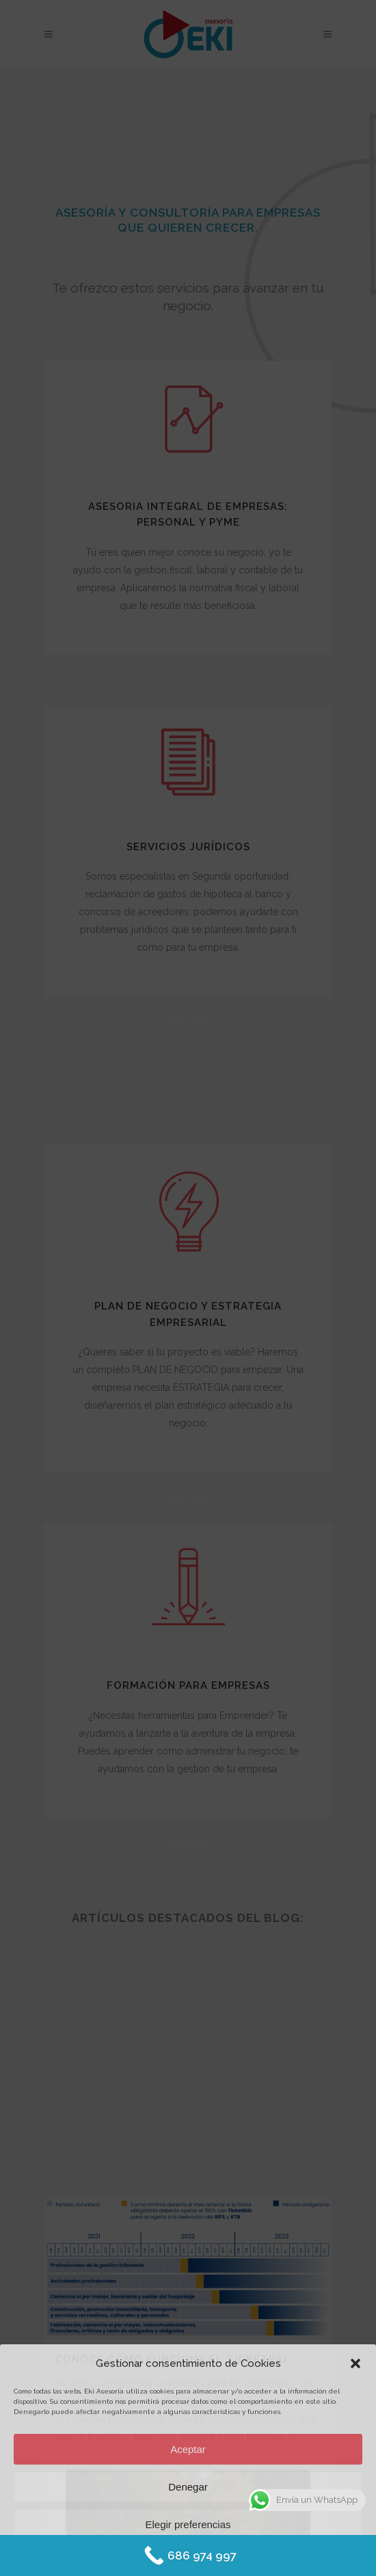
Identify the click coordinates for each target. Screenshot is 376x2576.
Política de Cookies (149, 2556)
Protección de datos (225, 2556)
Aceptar (188, 2449)
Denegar (188, 2487)
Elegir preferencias (187, 2524)
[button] (355, 2363)
